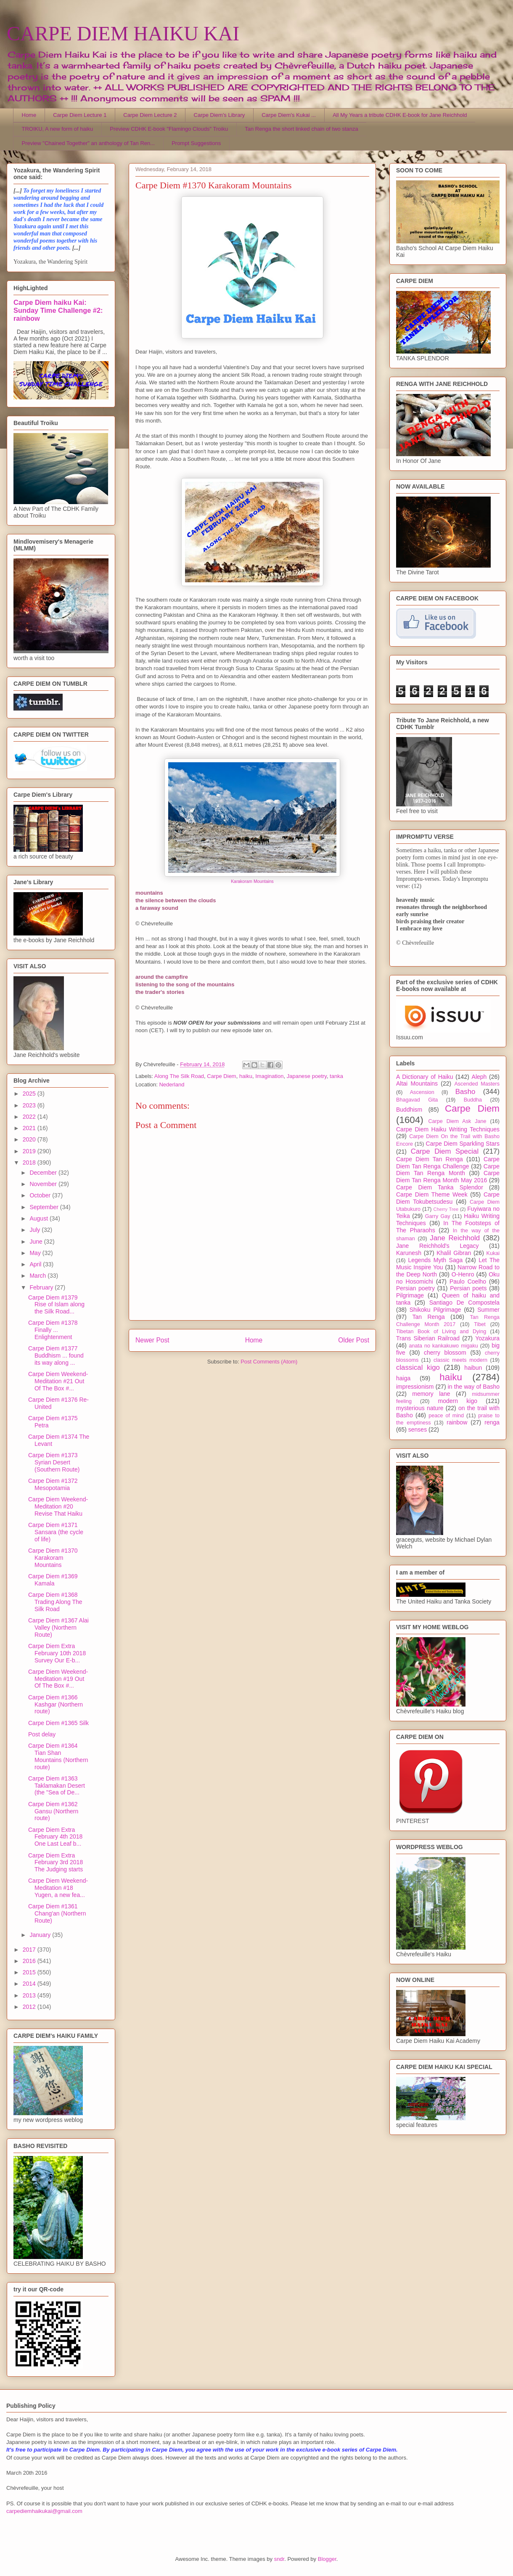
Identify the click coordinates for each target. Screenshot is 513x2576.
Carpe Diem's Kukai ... (289, 115)
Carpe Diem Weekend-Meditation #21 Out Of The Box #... (58, 1381)
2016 (30, 1961)
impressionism (415, 1386)
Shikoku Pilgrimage (435, 1309)
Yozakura (487, 1338)
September (44, 1207)
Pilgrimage (410, 1295)
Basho (465, 1092)
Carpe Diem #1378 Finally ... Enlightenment (53, 1329)
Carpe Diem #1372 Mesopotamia (53, 1484)
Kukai (493, 1253)
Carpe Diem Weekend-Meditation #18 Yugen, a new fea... (58, 1887)
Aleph (479, 1076)
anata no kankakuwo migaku (443, 1346)
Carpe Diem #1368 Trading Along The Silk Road (55, 1601)
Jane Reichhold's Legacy (437, 1245)
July (35, 1229)
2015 (30, 1972)
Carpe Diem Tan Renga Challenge (448, 1163)
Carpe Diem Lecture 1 (79, 115)
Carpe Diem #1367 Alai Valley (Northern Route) (58, 1627)
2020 (30, 1139)
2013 (30, 1995)
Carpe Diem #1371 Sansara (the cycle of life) (55, 1532)
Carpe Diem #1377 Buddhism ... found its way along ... (56, 1355)
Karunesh (408, 1253)
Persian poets (468, 1288)
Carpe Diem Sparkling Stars (463, 1143)
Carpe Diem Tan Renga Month (448, 1170)
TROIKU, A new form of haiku (57, 129)
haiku (245, 1076)
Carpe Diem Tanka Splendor (439, 1187)
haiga (403, 1378)
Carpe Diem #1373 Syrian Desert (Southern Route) (53, 1462)
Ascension (422, 1092)
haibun (473, 1367)
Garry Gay (437, 1216)
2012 (30, 2006)
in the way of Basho (474, 1386)
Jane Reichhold (455, 1238)
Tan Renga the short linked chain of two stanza (301, 129)
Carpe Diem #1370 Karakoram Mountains (53, 1557)
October (40, 1195)
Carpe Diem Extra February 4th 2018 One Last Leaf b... (55, 1836)
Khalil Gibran (453, 1253)
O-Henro (463, 1274)
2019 (30, 1151)
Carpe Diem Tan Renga (429, 1159)
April (36, 1264)
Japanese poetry (307, 1076)
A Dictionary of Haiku (424, 1076)
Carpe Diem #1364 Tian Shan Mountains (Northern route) (58, 1756)
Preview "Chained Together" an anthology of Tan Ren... (88, 143)
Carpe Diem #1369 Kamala (53, 1580)
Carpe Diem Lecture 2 (150, 115)
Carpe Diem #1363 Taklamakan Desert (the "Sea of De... (56, 1785)
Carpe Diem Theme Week (432, 1194)
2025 (30, 1093)
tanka (336, 1076)
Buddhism (409, 1109)
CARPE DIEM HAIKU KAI (123, 33)
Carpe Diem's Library (219, 115)
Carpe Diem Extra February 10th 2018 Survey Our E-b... (57, 1653)
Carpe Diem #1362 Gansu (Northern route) (53, 1811)
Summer (488, 1309)
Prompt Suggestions (196, 143)
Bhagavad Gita (417, 1100)
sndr (279, 2559)
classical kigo (418, 1367)
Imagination (269, 1076)
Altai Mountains (417, 1083)
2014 (30, 1983)
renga (492, 1422)
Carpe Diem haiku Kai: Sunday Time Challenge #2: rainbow (58, 310)
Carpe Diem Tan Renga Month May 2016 (448, 1177)
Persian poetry (415, 1288)
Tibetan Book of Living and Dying (441, 1331)
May (35, 1253)
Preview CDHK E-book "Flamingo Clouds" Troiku (169, 129)
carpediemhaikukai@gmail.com (44, 2511)
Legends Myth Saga (435, 1260)
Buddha (473, 1100)
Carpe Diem (221, 1076)
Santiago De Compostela (464, 1302)
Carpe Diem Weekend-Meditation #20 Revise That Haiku (58, 1506)
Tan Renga (428, 1316)
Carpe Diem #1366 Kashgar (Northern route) (55, 1704)
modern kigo (457, 1401)
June (36, 1241)
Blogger (327, 2559)
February (42, 1287)
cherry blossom (445, 1352)
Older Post (353, 1340)
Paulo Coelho (468, 1281)
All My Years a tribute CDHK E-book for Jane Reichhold (400, 115)
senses (417, 1429)
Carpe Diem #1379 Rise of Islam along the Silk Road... (56, 1304)
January (40, 1934)
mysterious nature (420, 1408)
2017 (30, 1949)
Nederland (171, 1084)
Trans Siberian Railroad (428, 1338)
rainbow (457, 1422)
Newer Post (152, 1340)
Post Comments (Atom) (269, 1361)
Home (29, 115)
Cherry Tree (446, 1209)
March (38, 1275)
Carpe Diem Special (445, 1151)
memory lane (431, 1393)
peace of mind (446, 1416)
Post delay (42, 1734)
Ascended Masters (477, 1084)
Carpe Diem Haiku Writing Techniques (448, 1129)
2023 (30, 1105)
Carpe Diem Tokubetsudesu (448, 1198)
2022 (30, 1116)
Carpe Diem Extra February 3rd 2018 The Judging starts (55, 1862)
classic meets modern (460, 1360)
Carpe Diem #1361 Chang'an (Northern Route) (57, 1913)
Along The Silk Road (179, 1076)
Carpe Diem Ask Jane (457, 1121)
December (43, 1172)
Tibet (480, 1324)
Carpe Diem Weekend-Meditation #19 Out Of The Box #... (58, 1678)
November (43, 1184)
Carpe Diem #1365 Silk (58, 1723)
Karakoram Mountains (252, 881)
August (39, 1218)
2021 (30, 1128)
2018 (30, 1162)
